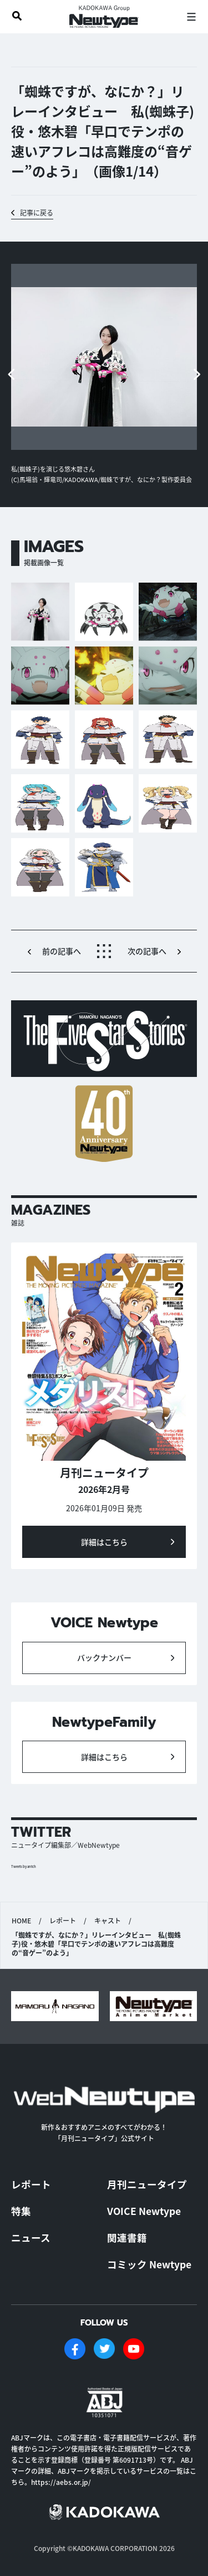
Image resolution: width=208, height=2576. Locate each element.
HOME (21, 1920)
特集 (21, 2211)
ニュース (30, 2237)
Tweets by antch (23, 1866)
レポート (62, 1920)
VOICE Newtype (144, 2211)
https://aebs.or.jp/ (61, 2482)
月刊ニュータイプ (147, 2184)
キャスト (107, 1920)
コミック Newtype (149, 2264)
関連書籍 (127, 2237)
